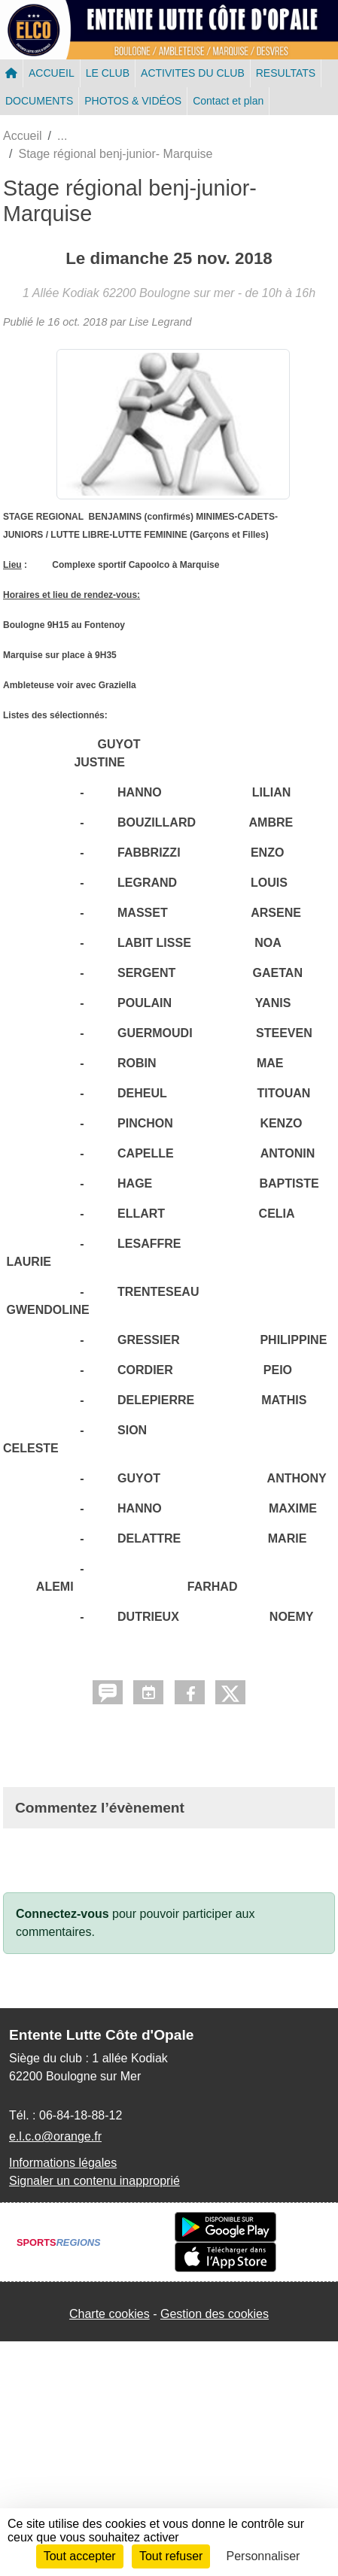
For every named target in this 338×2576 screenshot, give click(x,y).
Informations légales (63, 2162)
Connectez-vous (62, 1913)
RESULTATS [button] (285, 73)
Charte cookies (109, 2313)
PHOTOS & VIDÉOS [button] (132, 101)
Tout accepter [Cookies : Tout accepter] (80, 2556)
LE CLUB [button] (107, 73)
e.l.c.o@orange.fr (55, 2136)
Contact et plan (228, 101)
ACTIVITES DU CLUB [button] (193, 73)
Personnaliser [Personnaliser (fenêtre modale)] (263, 2556)
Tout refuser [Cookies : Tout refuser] (170, 2556)
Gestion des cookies (214, 2313)
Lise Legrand (160, 322)
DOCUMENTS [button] (39, 101)
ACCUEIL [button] (52, 73)
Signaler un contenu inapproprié (94, 2180)
